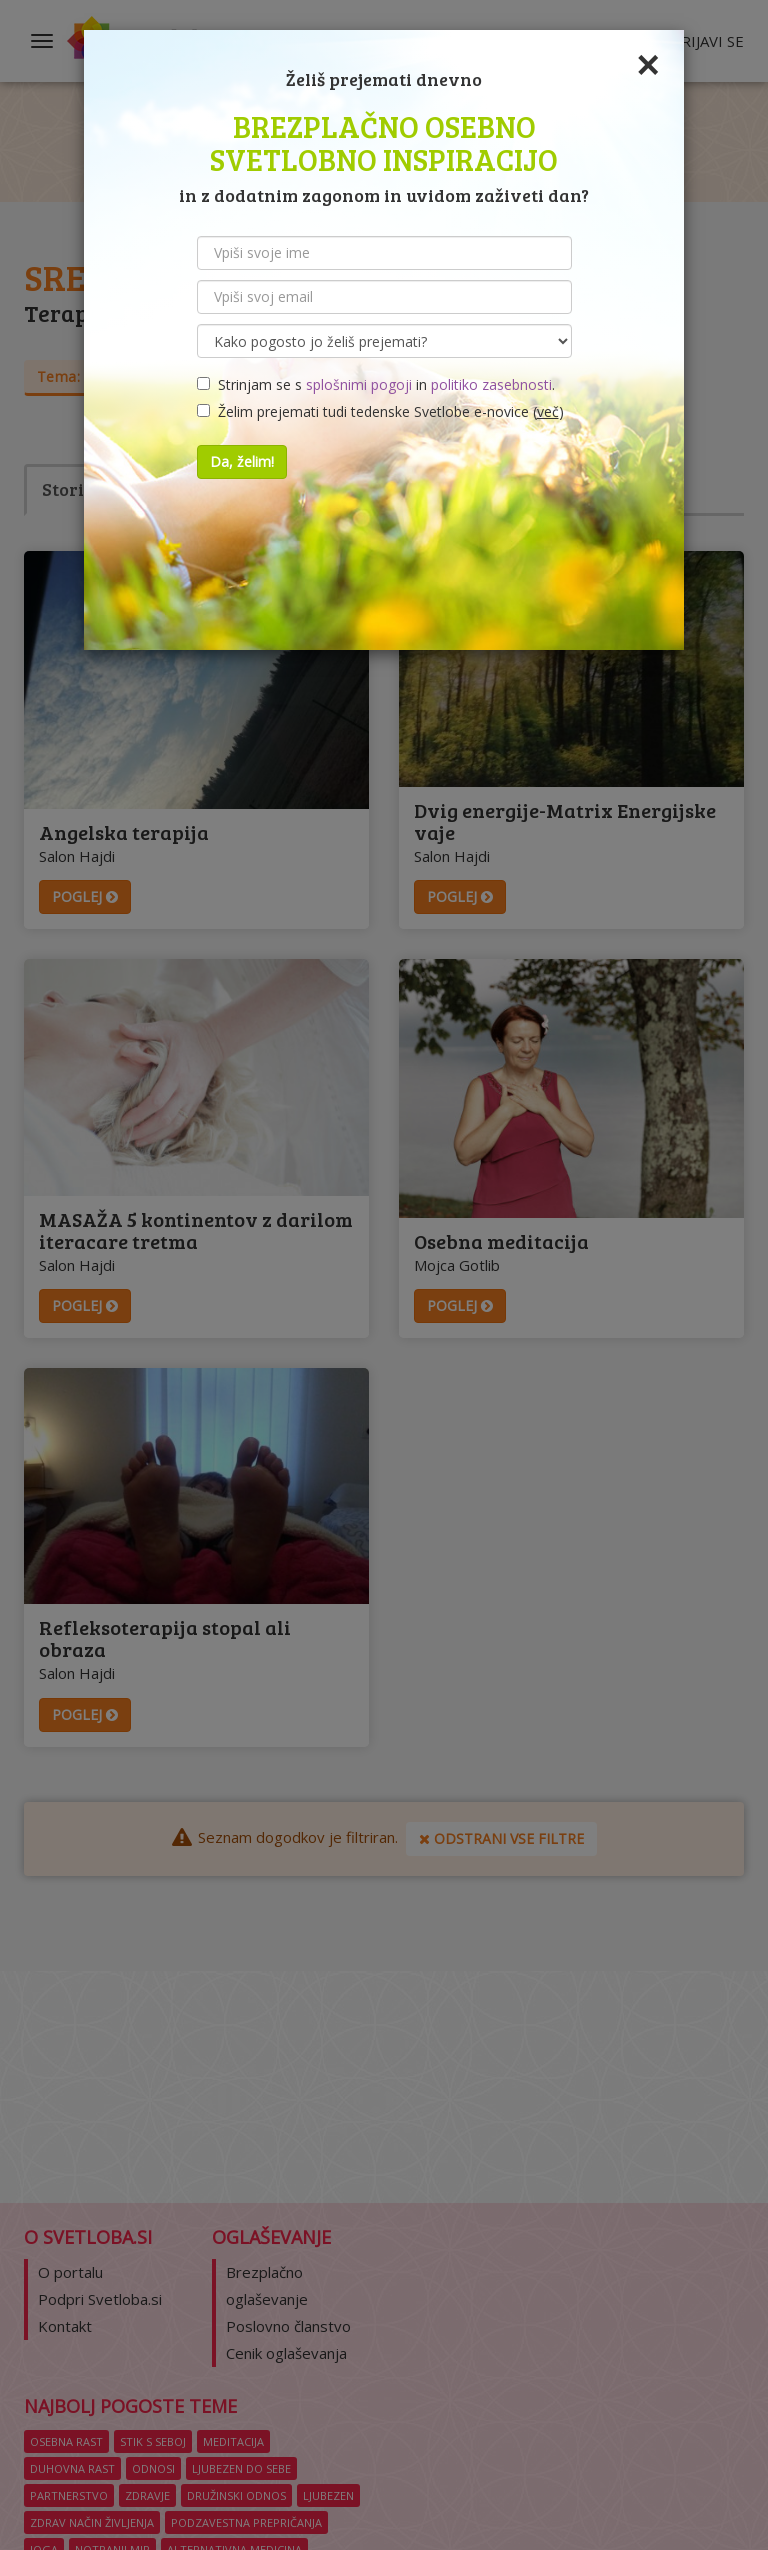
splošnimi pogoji (359, 384)
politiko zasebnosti (491, 384)
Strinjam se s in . (376, 384)
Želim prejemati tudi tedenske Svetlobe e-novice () (380, 411)
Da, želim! (242, 461)
